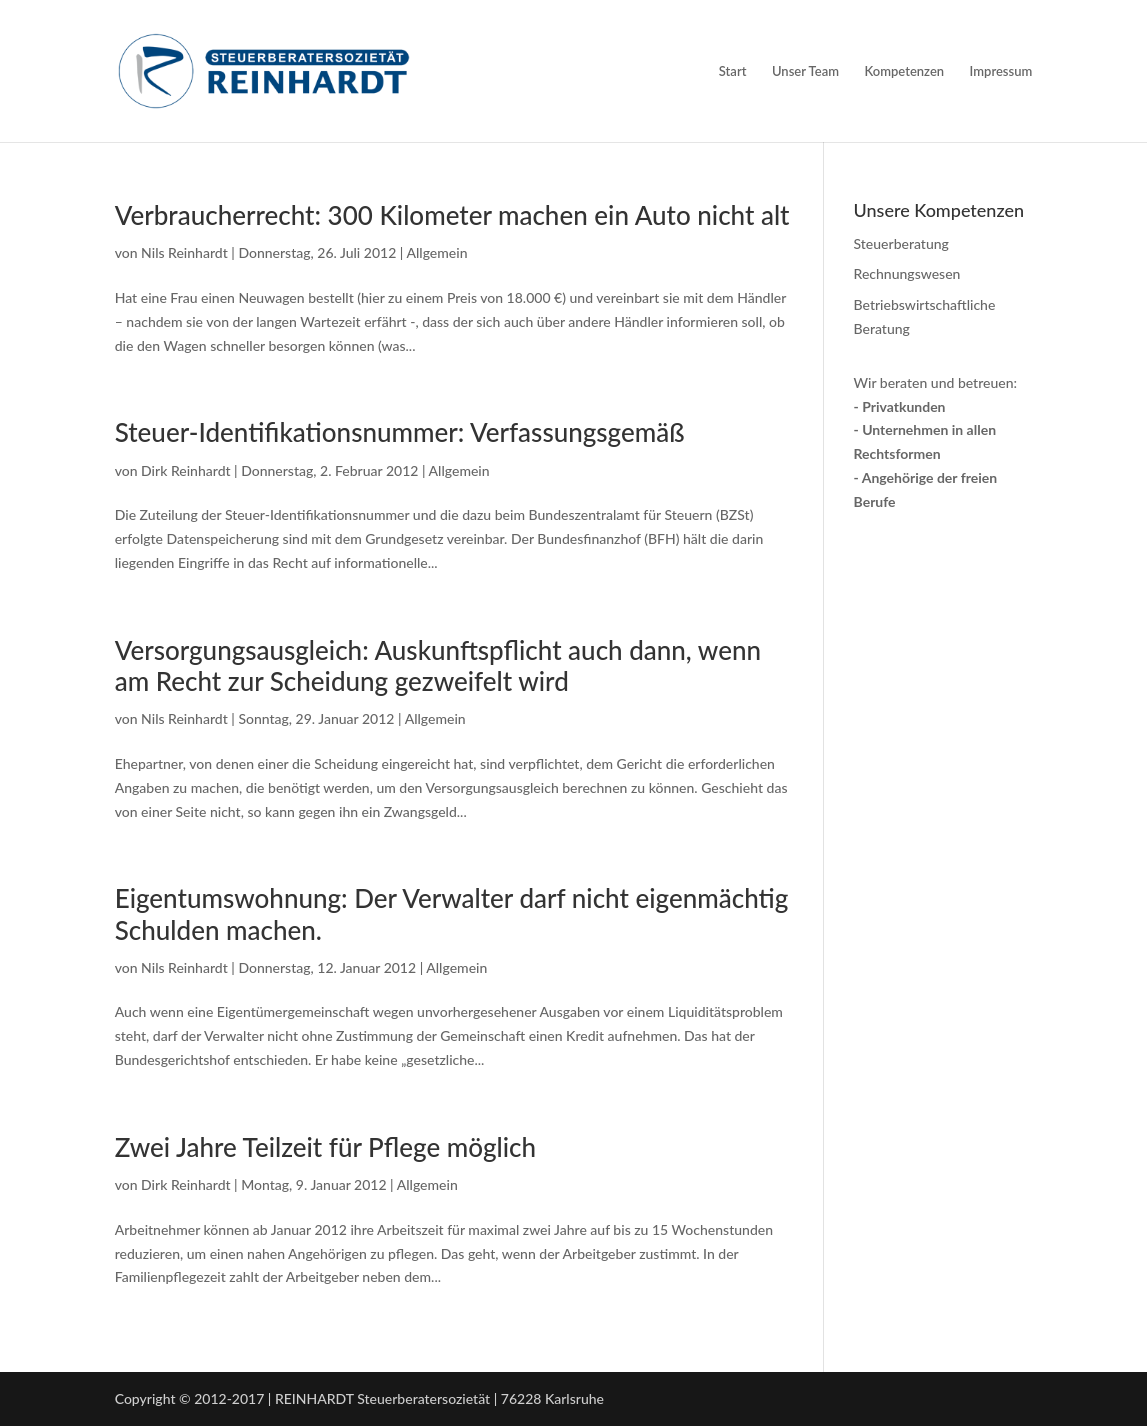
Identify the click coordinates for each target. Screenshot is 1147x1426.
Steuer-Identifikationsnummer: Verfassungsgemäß (400, 432)
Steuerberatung (901, 243)
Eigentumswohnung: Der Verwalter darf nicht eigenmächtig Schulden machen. (452, 913)
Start (733, 71)
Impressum (1001, 71)
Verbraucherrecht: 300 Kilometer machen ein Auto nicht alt (452, 215)
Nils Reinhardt (184, 252)
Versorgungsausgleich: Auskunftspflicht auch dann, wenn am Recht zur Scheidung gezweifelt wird (438, 665)
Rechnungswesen (907, 273)
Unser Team (805, 71)
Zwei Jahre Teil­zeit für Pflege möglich (325, 1147)
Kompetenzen (905, 71)
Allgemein (436, 252)
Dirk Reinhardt (185, 470)
